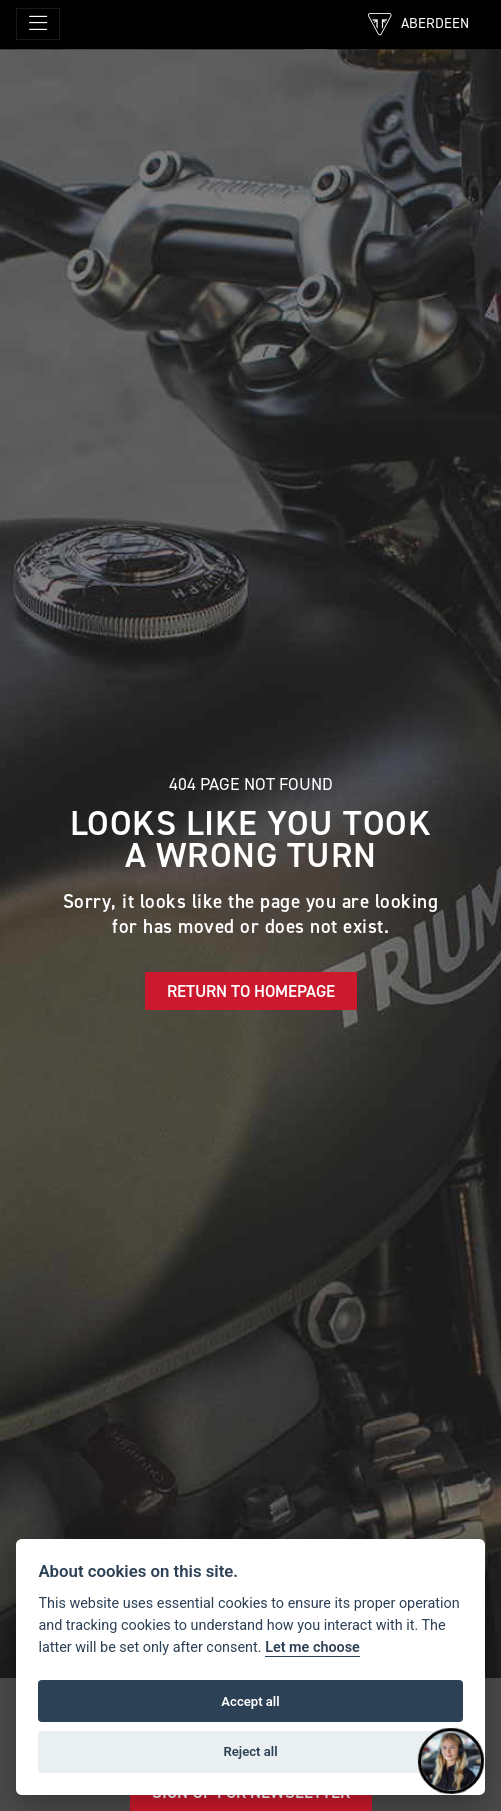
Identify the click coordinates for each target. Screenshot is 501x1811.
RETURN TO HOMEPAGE (251, 991)
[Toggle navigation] (38, 24)
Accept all (250, 1701)
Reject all (250, 1751)
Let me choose (312, 1647)
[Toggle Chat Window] (451, 1761)
